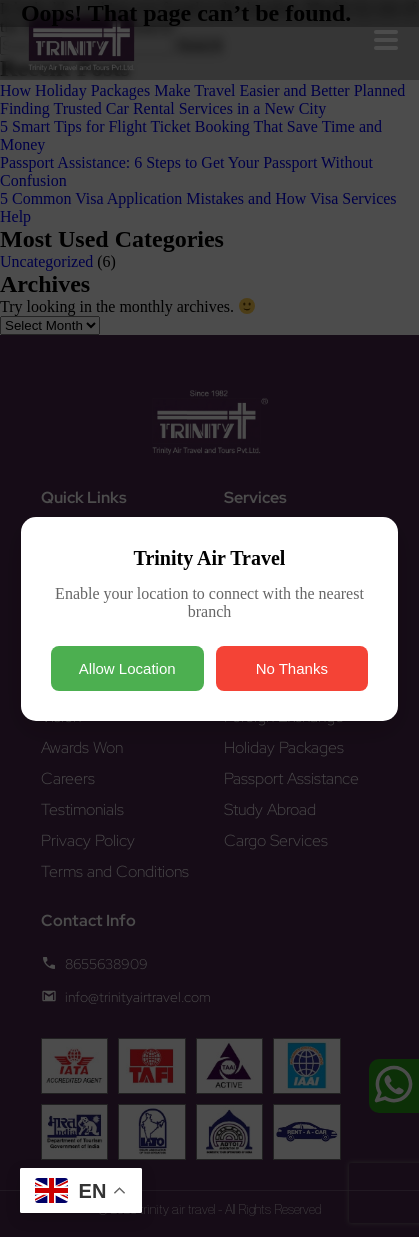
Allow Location (127, 668)
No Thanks (292, 668)
